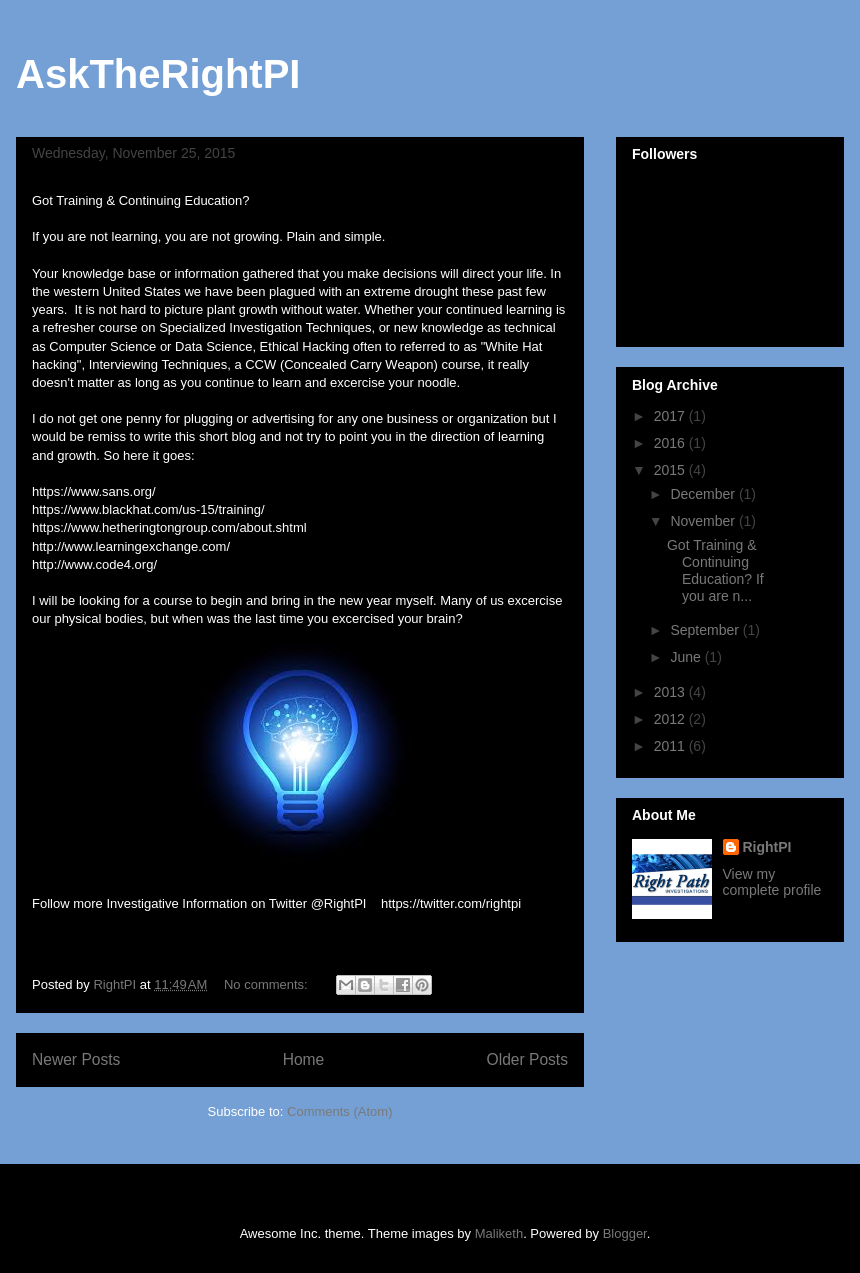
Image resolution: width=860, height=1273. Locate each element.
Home (304, 1059)
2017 (671, 416)
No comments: (267, 984)
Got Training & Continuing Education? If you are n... (715, 570)
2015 (671, 470)
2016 (671, 443)
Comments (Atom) (339, 1111)
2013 (671, 692)
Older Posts (527, 1059)
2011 (671, 746)
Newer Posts (76, 1059)
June (687, 657)
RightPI (767, 847)
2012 (671, 719)
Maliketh (499, 1233)
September (706, 630)
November (704, 521)
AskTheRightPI (158, 74)
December (704, 494)
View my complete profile (772, 882)
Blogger (625, 1233)
